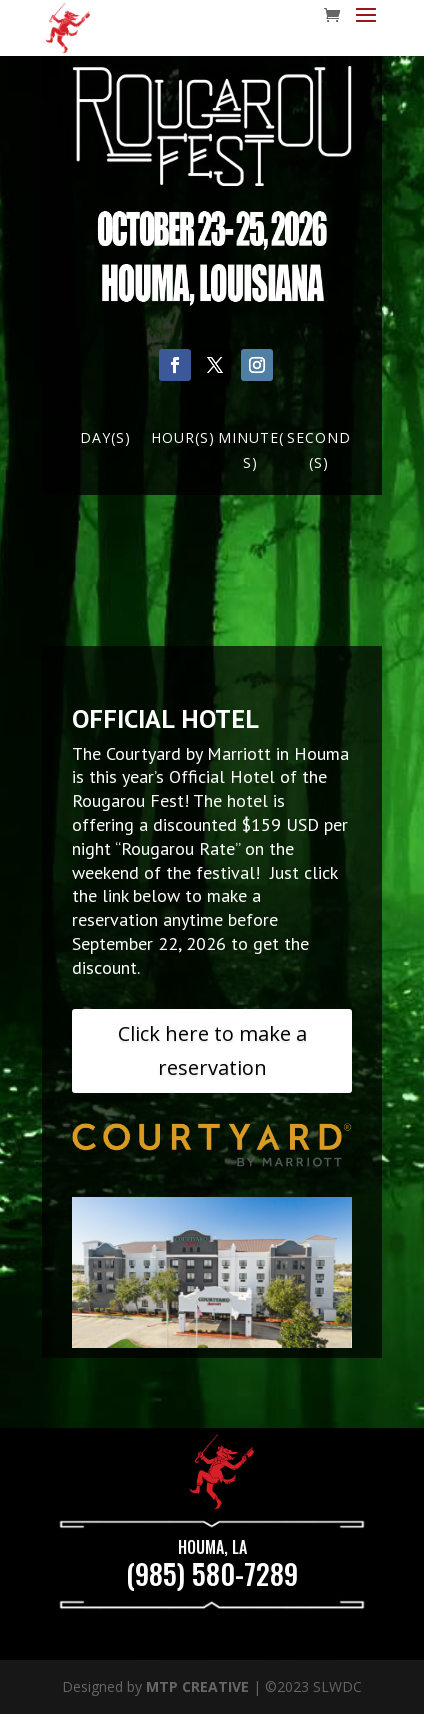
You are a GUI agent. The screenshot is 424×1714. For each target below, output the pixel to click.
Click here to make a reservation (212, 1050)
